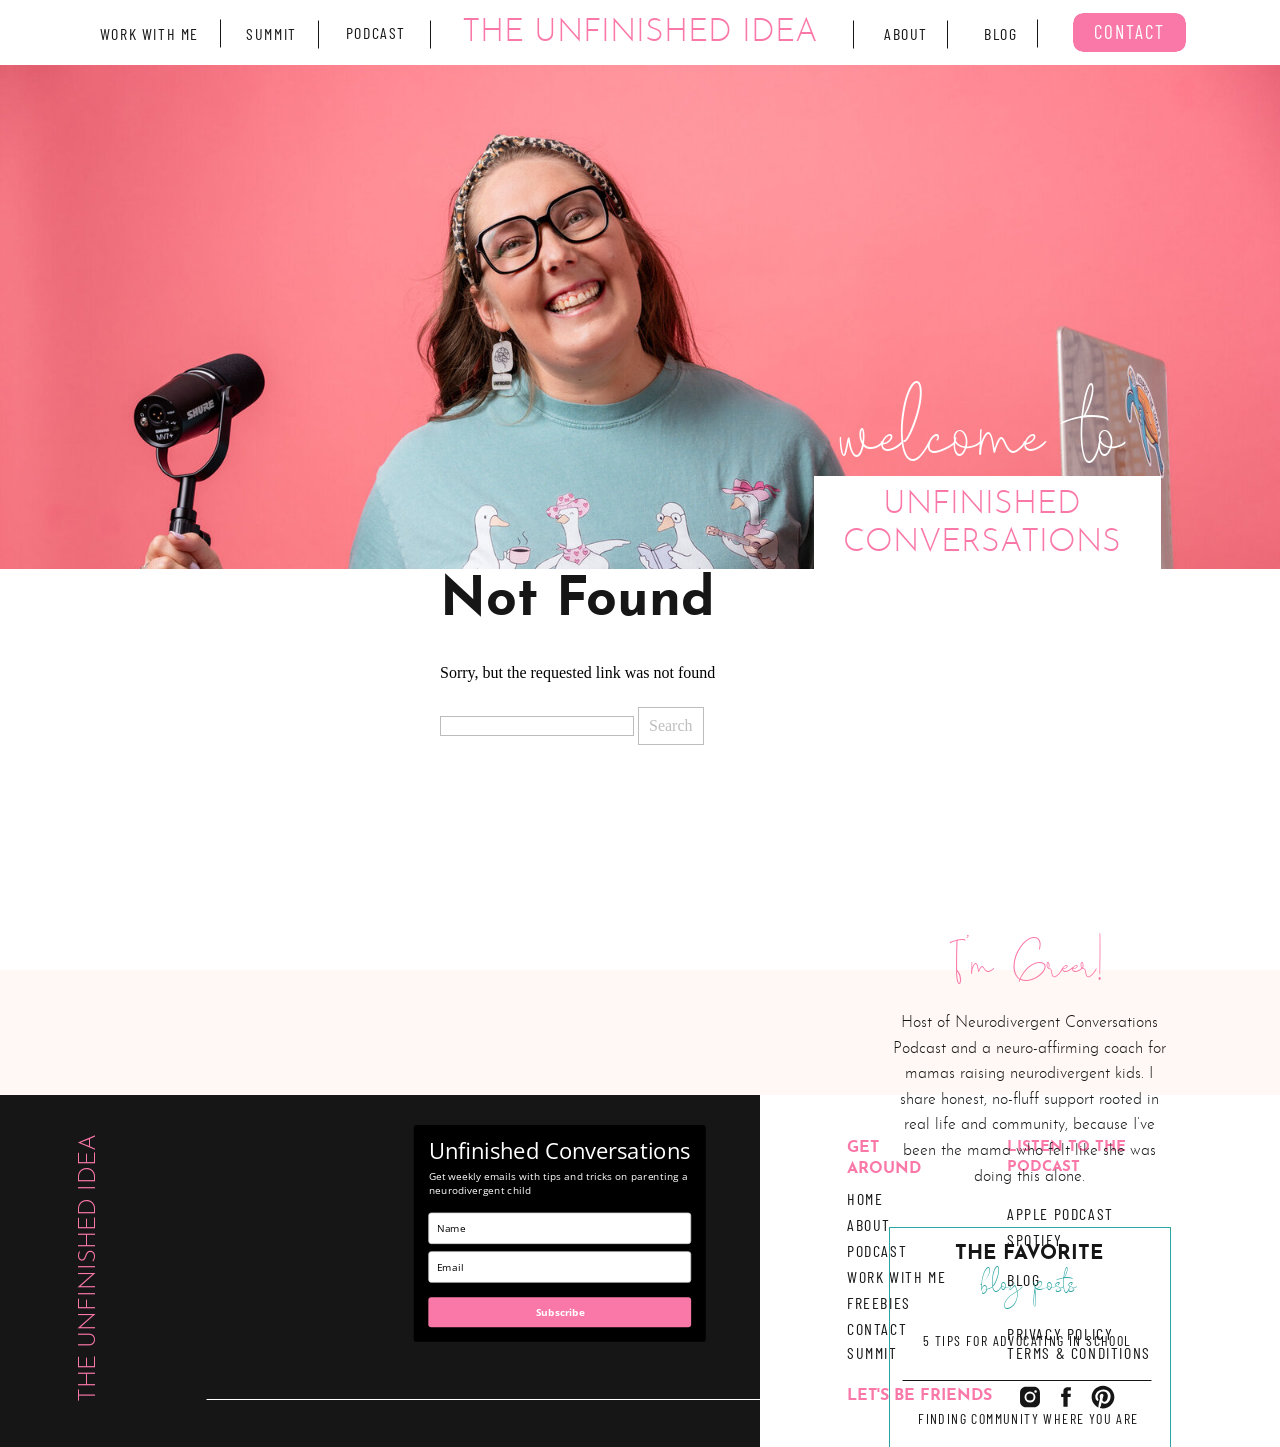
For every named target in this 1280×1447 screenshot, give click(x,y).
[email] (560, 1266)
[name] (560, 1228)
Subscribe (560, 1312)
